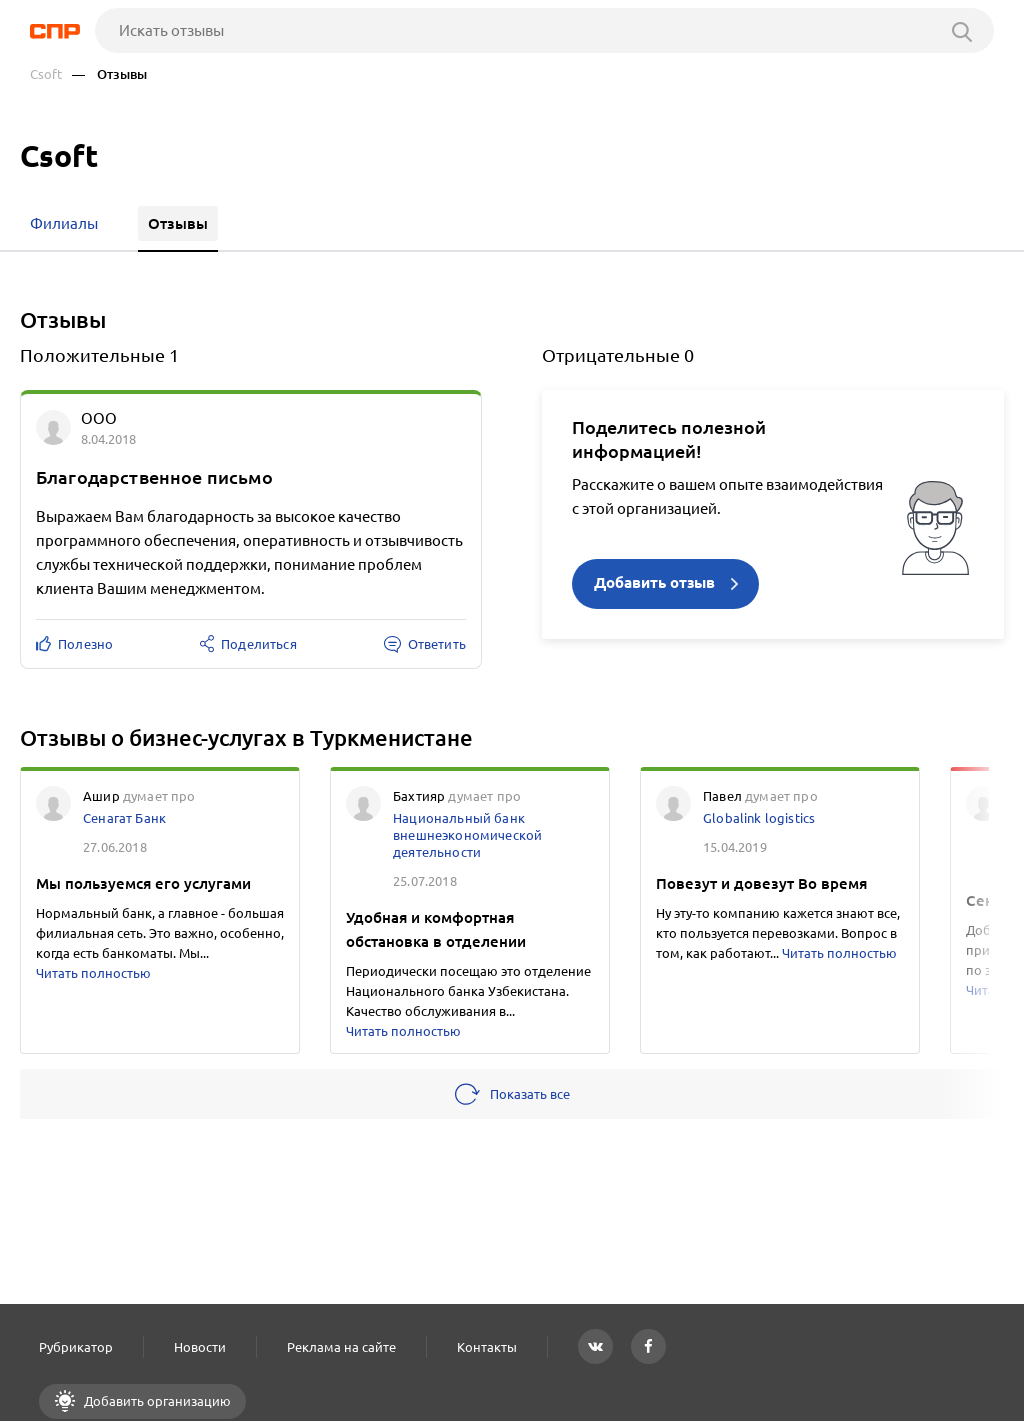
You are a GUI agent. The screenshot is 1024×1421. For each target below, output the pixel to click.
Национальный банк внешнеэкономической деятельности (467, 835)
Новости (200, 1347)
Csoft (46, 74)
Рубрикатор (76, 1347)
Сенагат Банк (124, 818)
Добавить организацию (156, 1401)
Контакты (487, 1347)
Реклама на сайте (341, 1347)
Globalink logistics (759, 818)
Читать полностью (93, 973)
